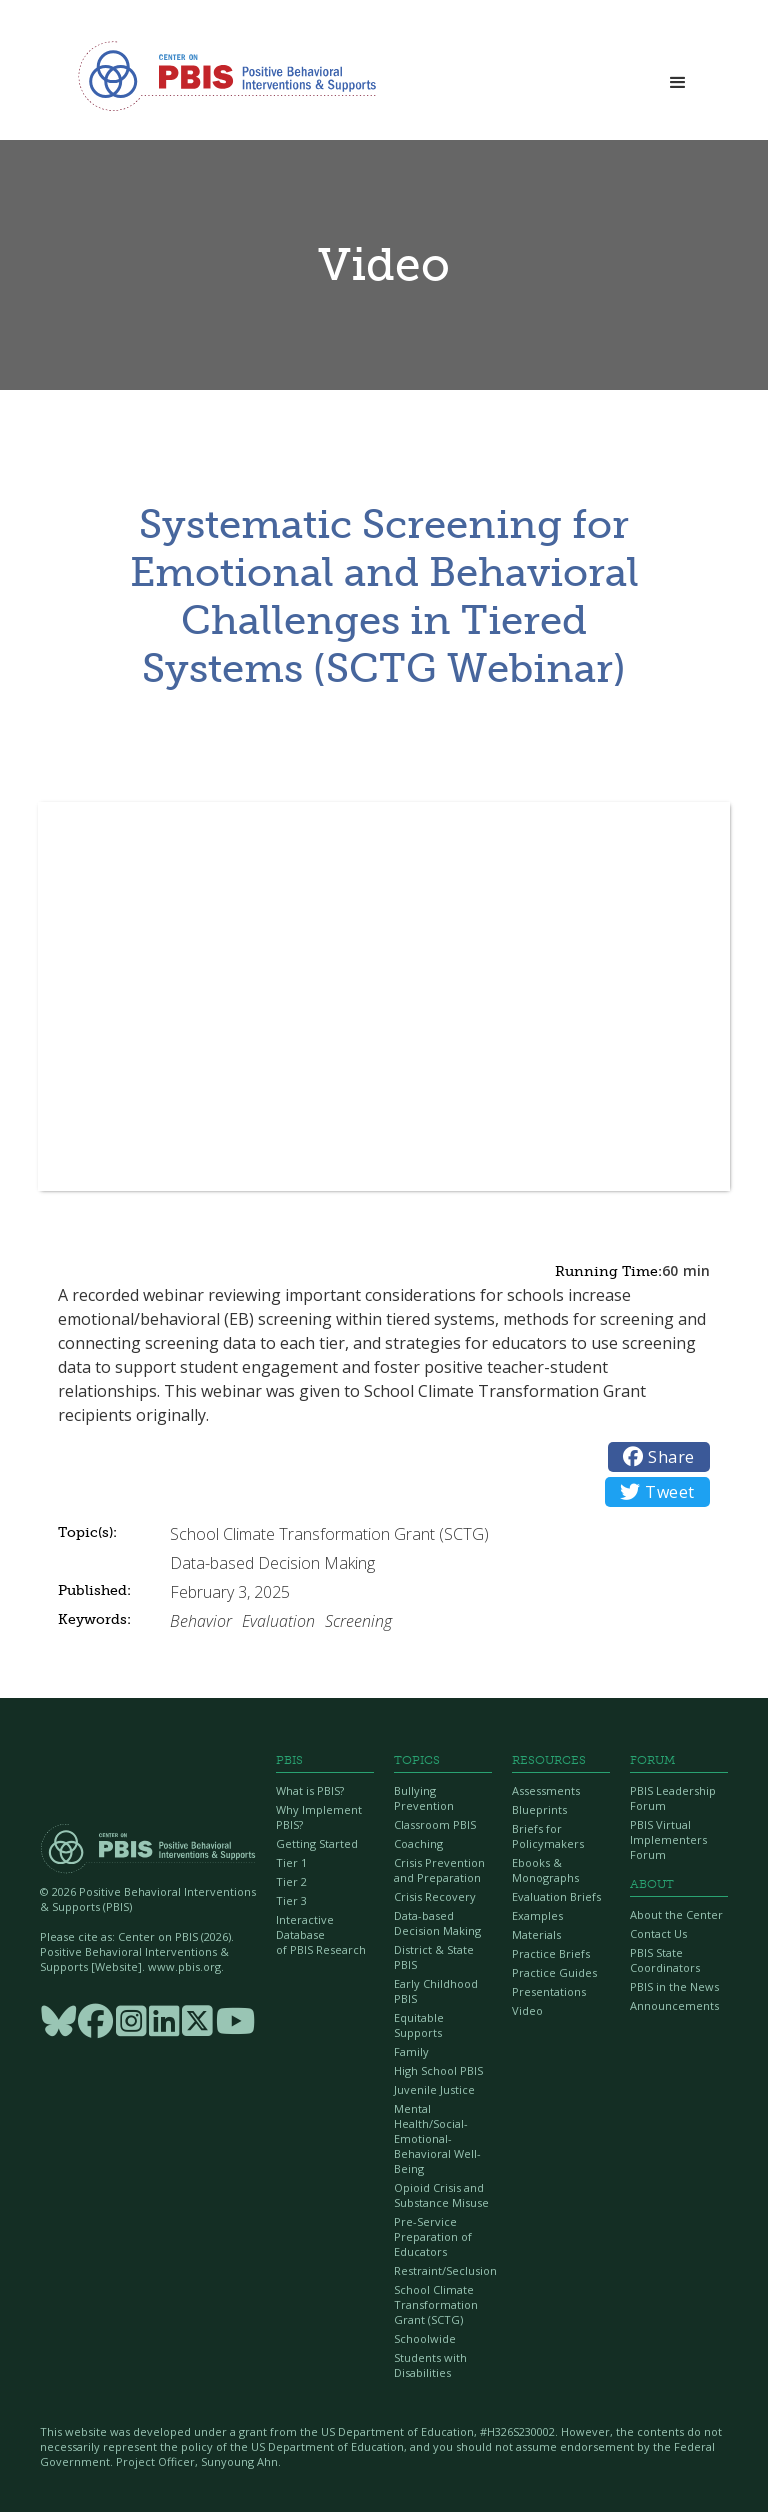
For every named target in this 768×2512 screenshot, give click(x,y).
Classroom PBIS (435, 1824)
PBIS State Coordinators (665, 1960)
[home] (227, 75)
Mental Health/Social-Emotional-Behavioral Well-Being (437, 2138)
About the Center (676, 1914)
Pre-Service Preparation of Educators (433, 2236)
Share (659, 1457)
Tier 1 (291, 1862)
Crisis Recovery (435, 1896)
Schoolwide (425, 2338)
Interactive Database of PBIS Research (321, 1934)
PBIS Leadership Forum (673, 1798)
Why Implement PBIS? (319, 1817)
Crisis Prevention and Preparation (439, 1870)
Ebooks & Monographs (545, 1870)
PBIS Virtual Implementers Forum (668, 1839)
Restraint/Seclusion (443, 2270)
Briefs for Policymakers (548, 1836)
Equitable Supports (419, 2025)
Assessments (546, 1790)
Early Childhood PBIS (436, 1991)
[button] (678, 77)
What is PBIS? (310, 1790)
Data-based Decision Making (437, 1923)
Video (527, 2010)
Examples (537, 1915)
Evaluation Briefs (556, 1896)
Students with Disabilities (430, 2365)
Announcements (674, 2005)
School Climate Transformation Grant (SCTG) (436, 2304)
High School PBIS (438, 2070)
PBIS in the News (674, 1986)
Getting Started (317, 1843)
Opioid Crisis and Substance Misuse (441, 2195)
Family (411, 2051)
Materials (536, 1934)
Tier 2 (291, 1881)
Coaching (418, 1843)
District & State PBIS (434, 1957)
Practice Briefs (551, 1953)
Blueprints (539, 1809)
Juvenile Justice (434, 2089)
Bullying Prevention (424, 1798)
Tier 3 (291, 1900)
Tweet (657, 1492)
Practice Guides (554, 1972)
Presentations (549, 1991)
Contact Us (658, 1933)
